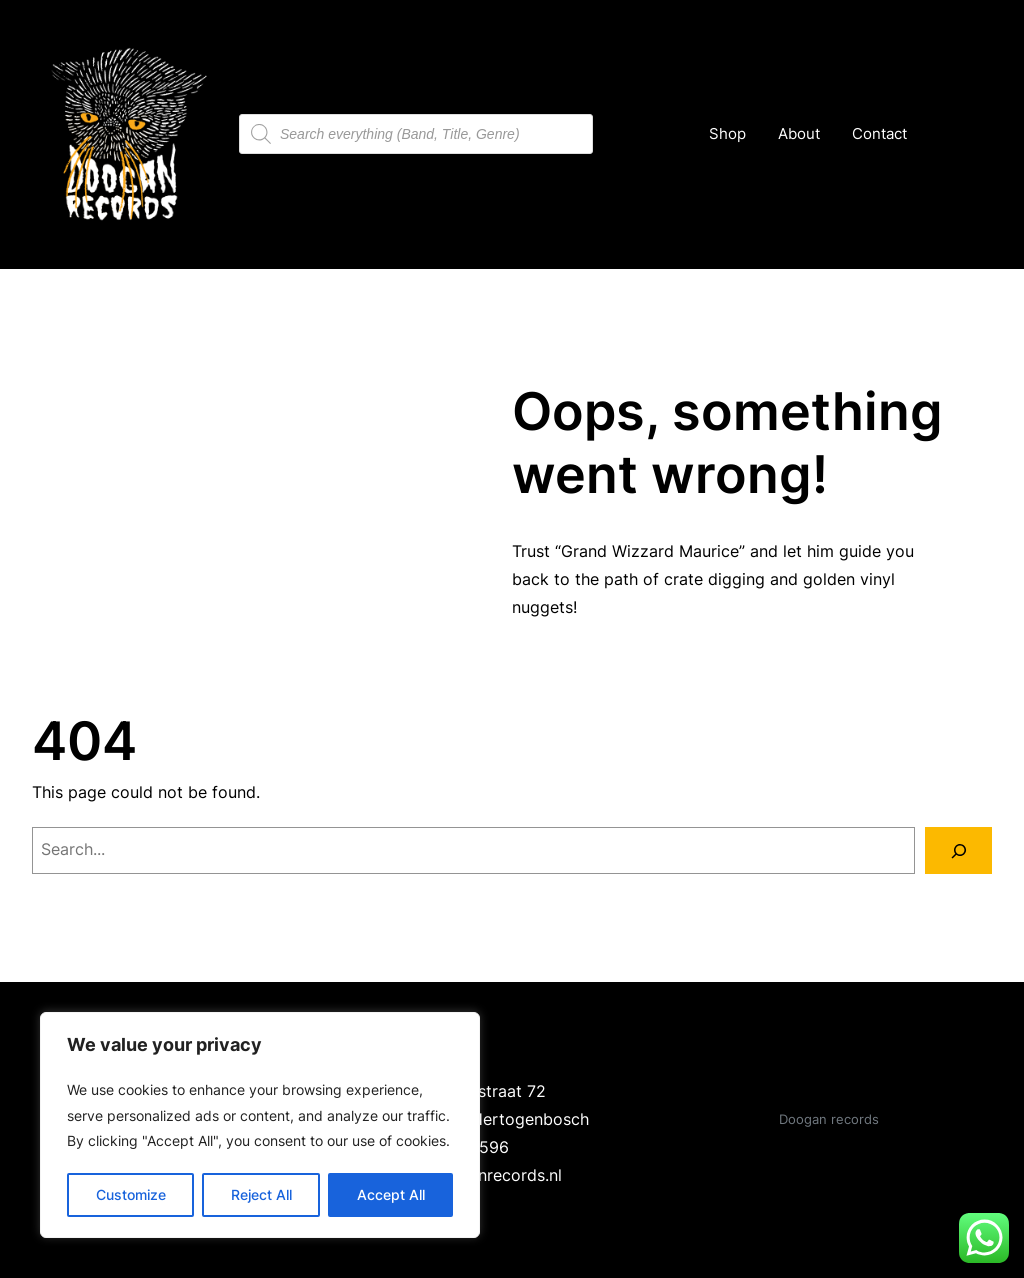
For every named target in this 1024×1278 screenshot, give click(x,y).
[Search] (958, 850)
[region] (260, 1125)
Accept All (391, 1194)
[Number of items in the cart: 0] (946, 134)
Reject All (261, 1194)
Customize (131, 1194)
